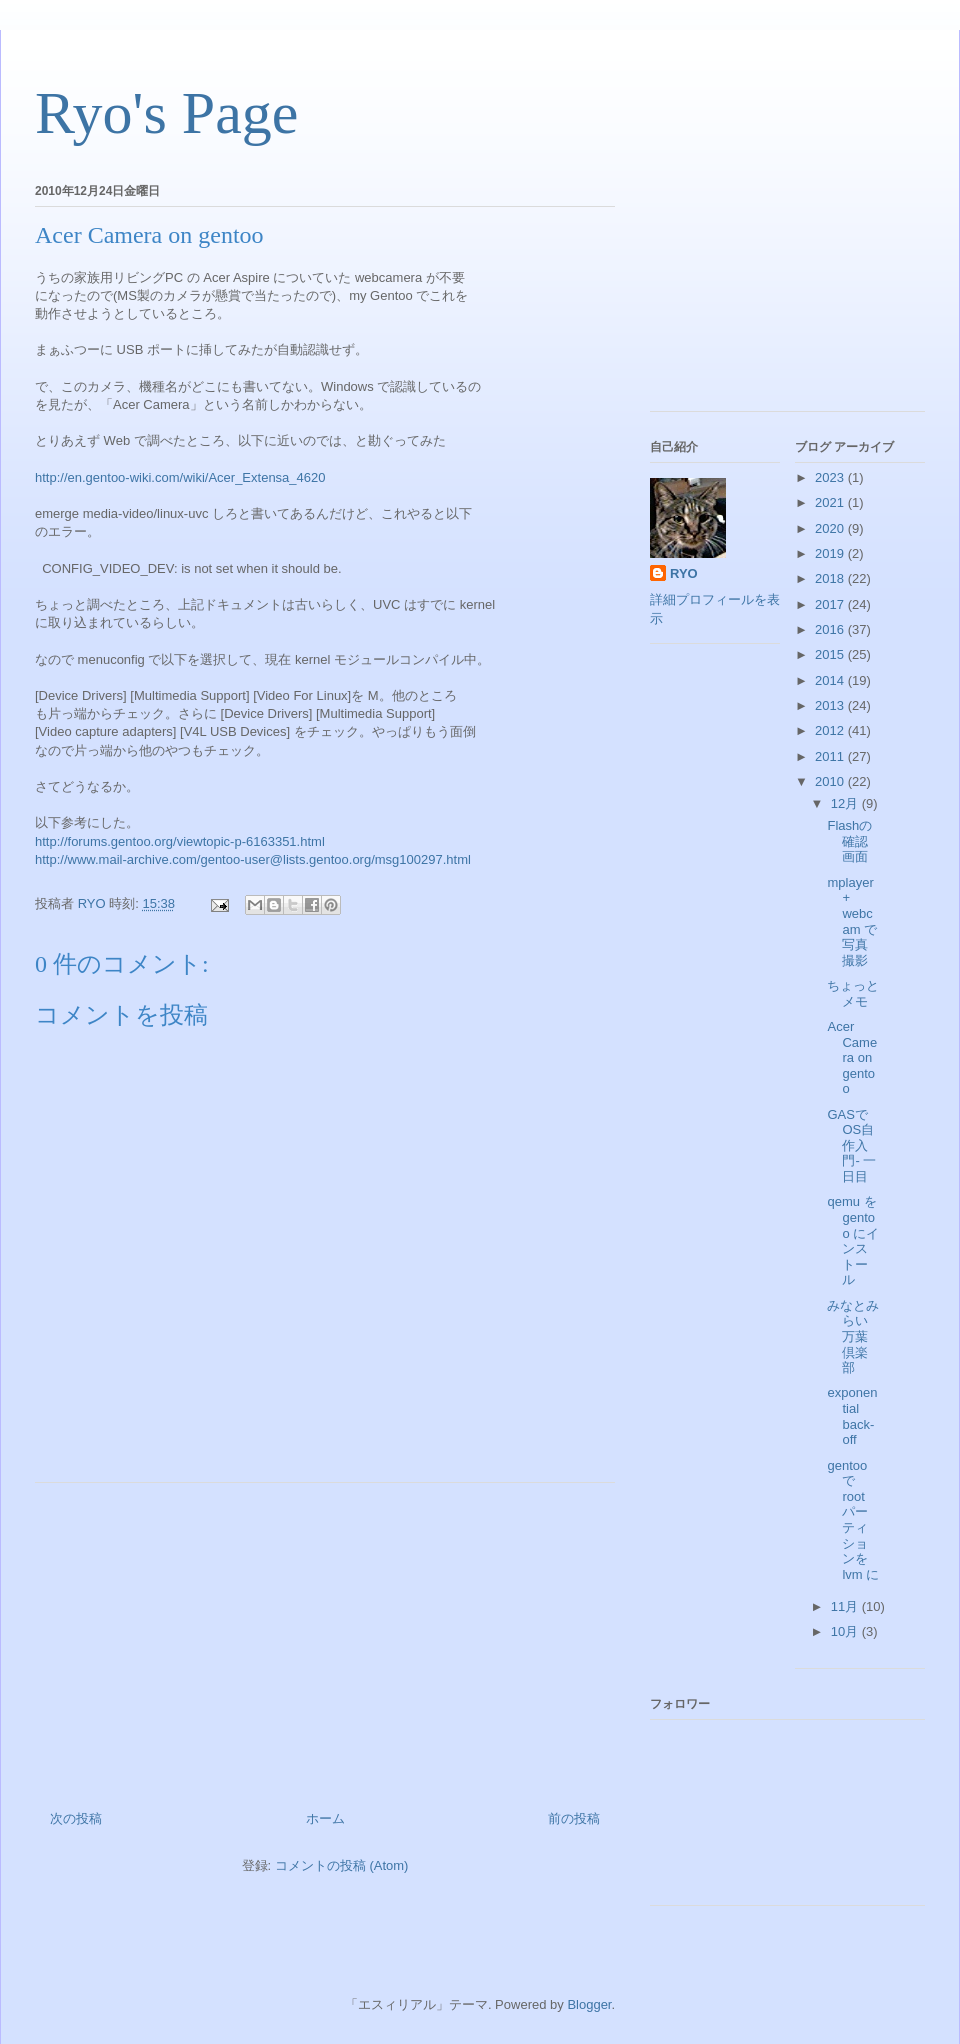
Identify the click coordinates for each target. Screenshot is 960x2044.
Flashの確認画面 (849, 841)
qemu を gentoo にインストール (853, 1240)
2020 (831, 528)
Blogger (589, 2004)
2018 (831, 578)
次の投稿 (76, 1818)
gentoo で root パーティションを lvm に (853, 1520)
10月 (846, 1631)
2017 (831, 604)
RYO (684, 573)
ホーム (325, 1818)
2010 (831, 781)
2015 (831, 654)
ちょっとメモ (853, 993)
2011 (831, 756)
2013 (831, 705)
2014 (831, 680)
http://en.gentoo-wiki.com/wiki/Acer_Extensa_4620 (180, 477)
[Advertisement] (325, 1639)
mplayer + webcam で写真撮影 (852, 921)
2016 (831, 629)
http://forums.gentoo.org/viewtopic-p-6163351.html (180, 841)
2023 (831, 477)
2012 (831, 730)
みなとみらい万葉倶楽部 (853, 1336)
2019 (831, 553)
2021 (831, 502)
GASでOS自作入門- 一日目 (851, 1145)
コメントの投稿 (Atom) (342, 1865)
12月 (846, 803)
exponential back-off (852, 1416)
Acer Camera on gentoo (852, 1057)
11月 (846, 1606)
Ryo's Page (166, 113)
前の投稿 (574, 1818)
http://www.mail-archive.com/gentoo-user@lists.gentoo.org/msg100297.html (253, 859)
